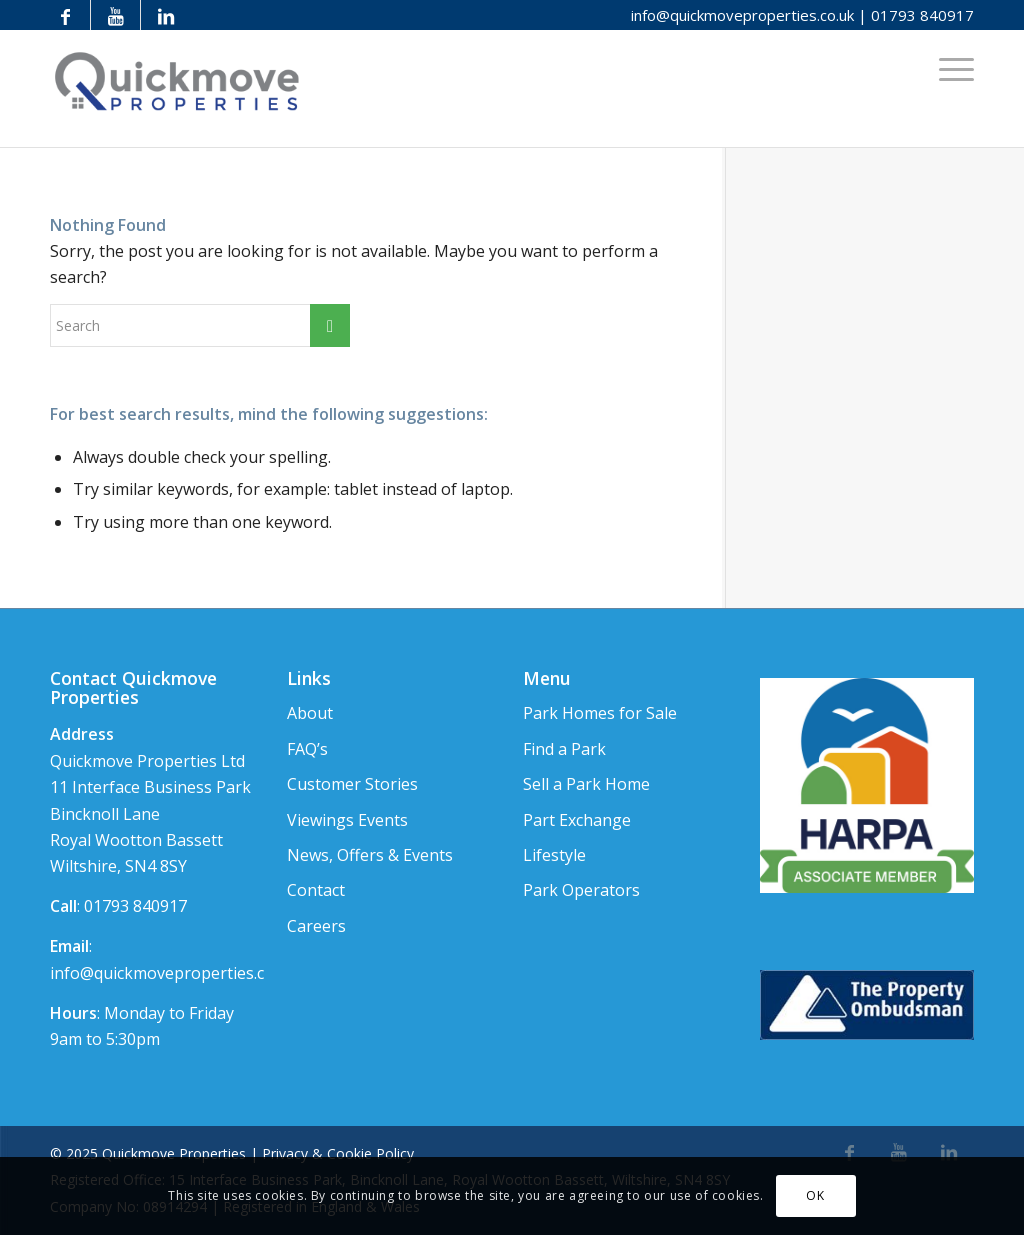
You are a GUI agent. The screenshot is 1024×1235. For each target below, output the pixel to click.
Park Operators (581, 890)
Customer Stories (352, 784)
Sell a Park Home (586, 784)
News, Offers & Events (370, 855)
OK (815, 1195)
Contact (316, 890)
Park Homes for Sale (600, 713)
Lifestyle (554, 855)
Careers (316, 926)
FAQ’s (307, 749)
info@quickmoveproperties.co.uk (742, 15)
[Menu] (950, 68)
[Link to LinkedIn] (166, 15)
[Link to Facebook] (65, 15)
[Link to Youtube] (115, 15)
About (310, 713)
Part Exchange (577, 820)
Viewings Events (347, 820)
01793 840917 (922, 15)
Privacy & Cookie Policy (338, 1153)
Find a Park (564, 749)
